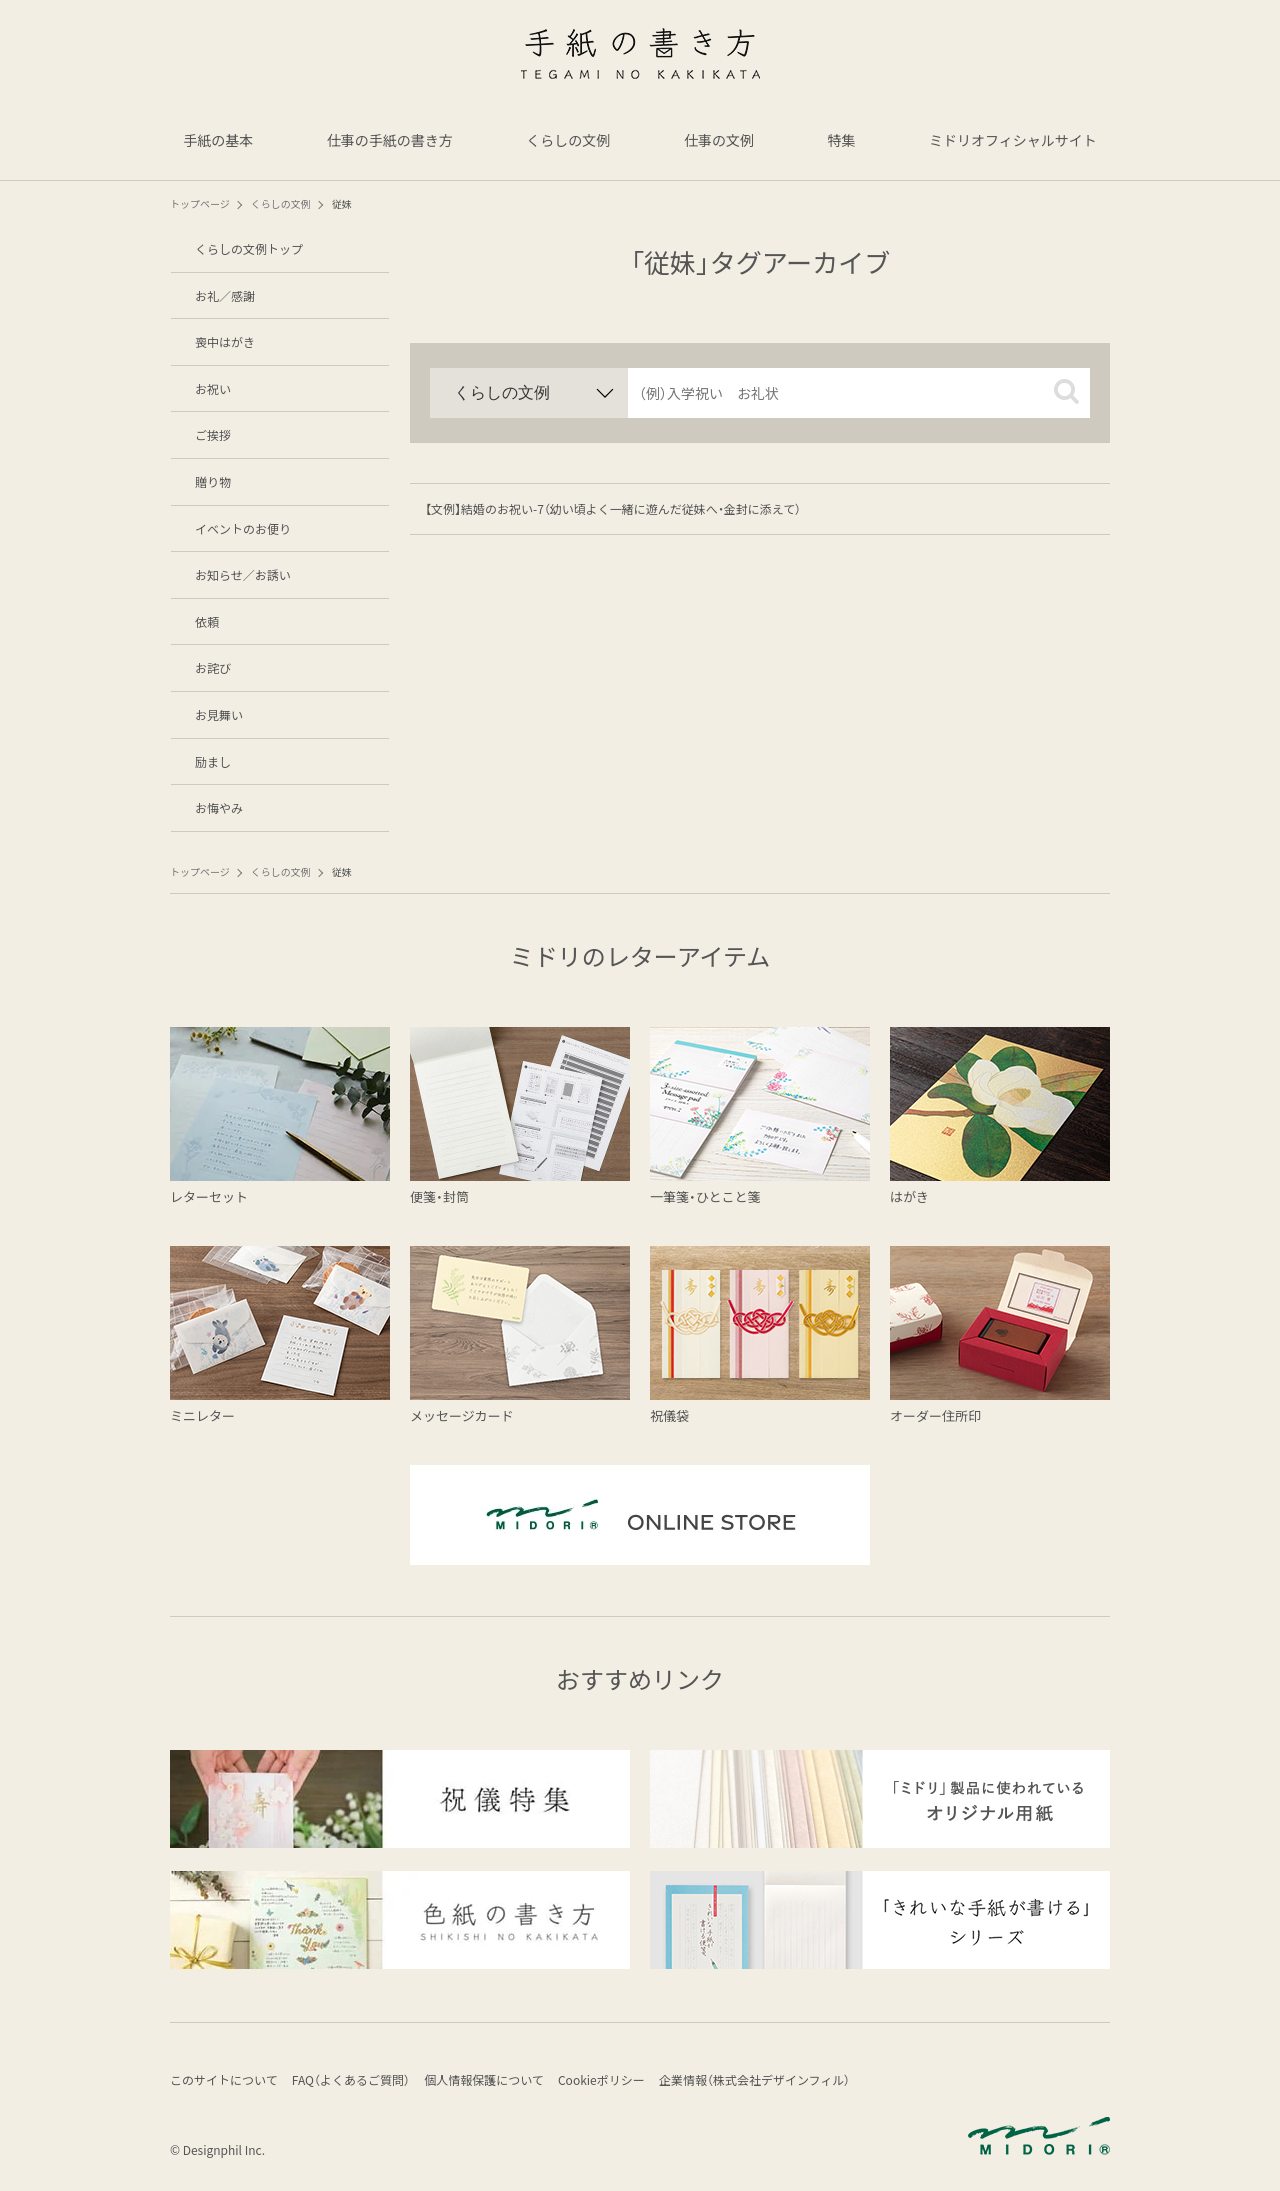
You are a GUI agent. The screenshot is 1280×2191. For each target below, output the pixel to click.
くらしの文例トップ (249, 248)
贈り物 (213, 481)
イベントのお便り (243, 528)
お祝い (213, 388)
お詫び (213, 667)
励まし (213, 761)
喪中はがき (225, 341)
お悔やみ (219, 807)
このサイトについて (224, 2081)
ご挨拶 (213, 434)
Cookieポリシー (618, 2081)
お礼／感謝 (225, 295)
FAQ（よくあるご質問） (357, 2081)
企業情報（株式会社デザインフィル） (777, 2081)
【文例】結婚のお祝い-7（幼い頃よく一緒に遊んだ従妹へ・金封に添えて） (613, 508)
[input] (859, 393)
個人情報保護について (496, 2081)
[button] (1066, 391)
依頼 (207, 621)
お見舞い (219, 714)
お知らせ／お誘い (243, 574)
